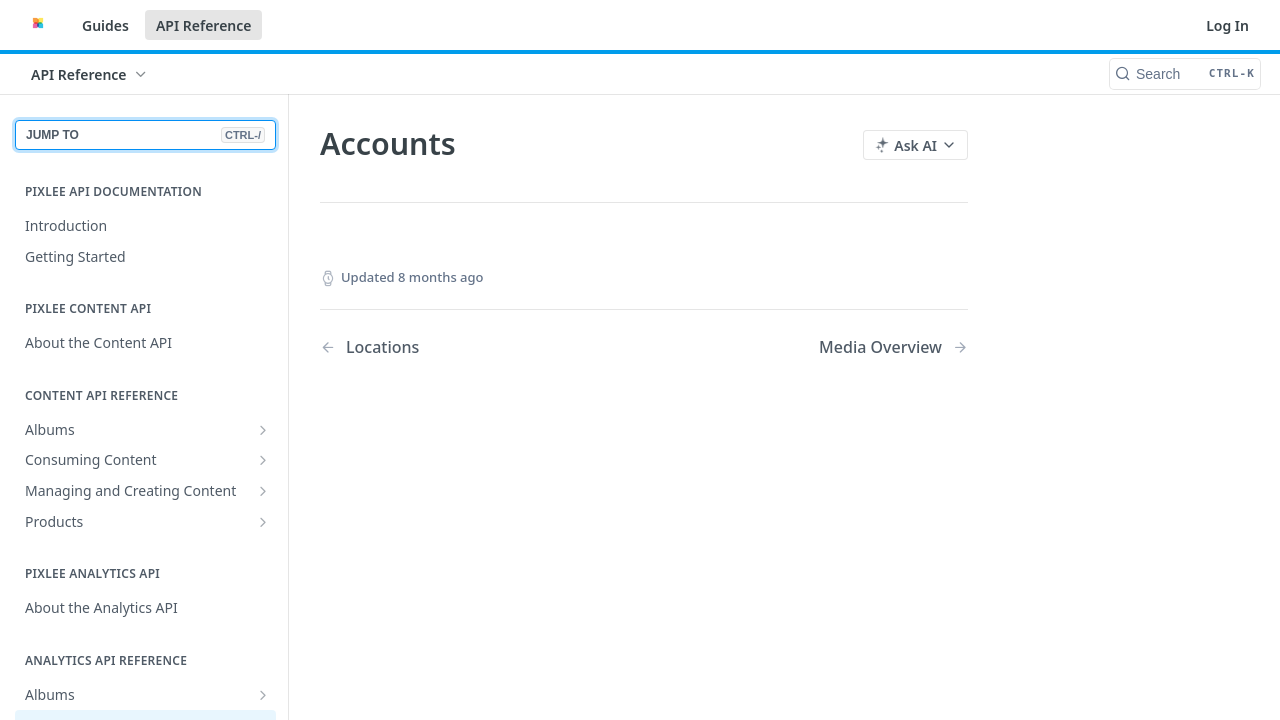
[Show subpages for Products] (263, 522)
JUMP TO (145, 135)
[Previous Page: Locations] (459, 347)
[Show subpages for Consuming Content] (263, 460)
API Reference (204, 25)
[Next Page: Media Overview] (893, 347)
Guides (105, 25)
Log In (1227, 25)
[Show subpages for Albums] (263, 430)
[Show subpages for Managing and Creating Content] (263, 491)
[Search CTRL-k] (1185, 74)
